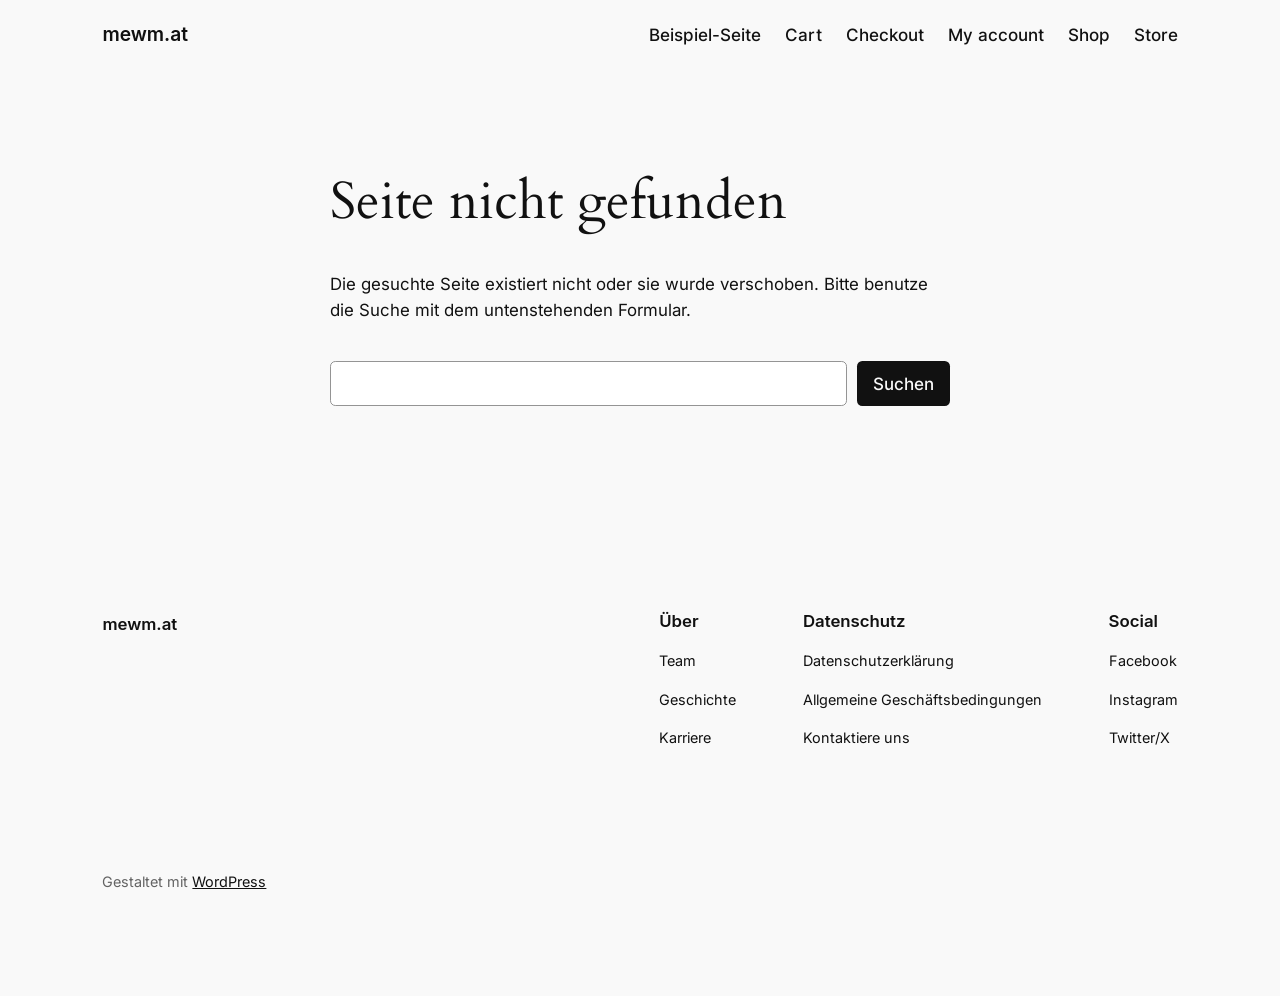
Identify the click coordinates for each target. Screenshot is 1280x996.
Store (1156, 35)
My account (996, 35)
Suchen (903, 384)
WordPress (229, 881)
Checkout (885, 35)
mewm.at (145, 34)
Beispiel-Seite (705, 35)
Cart (803, 35)
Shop (1089, 35)
